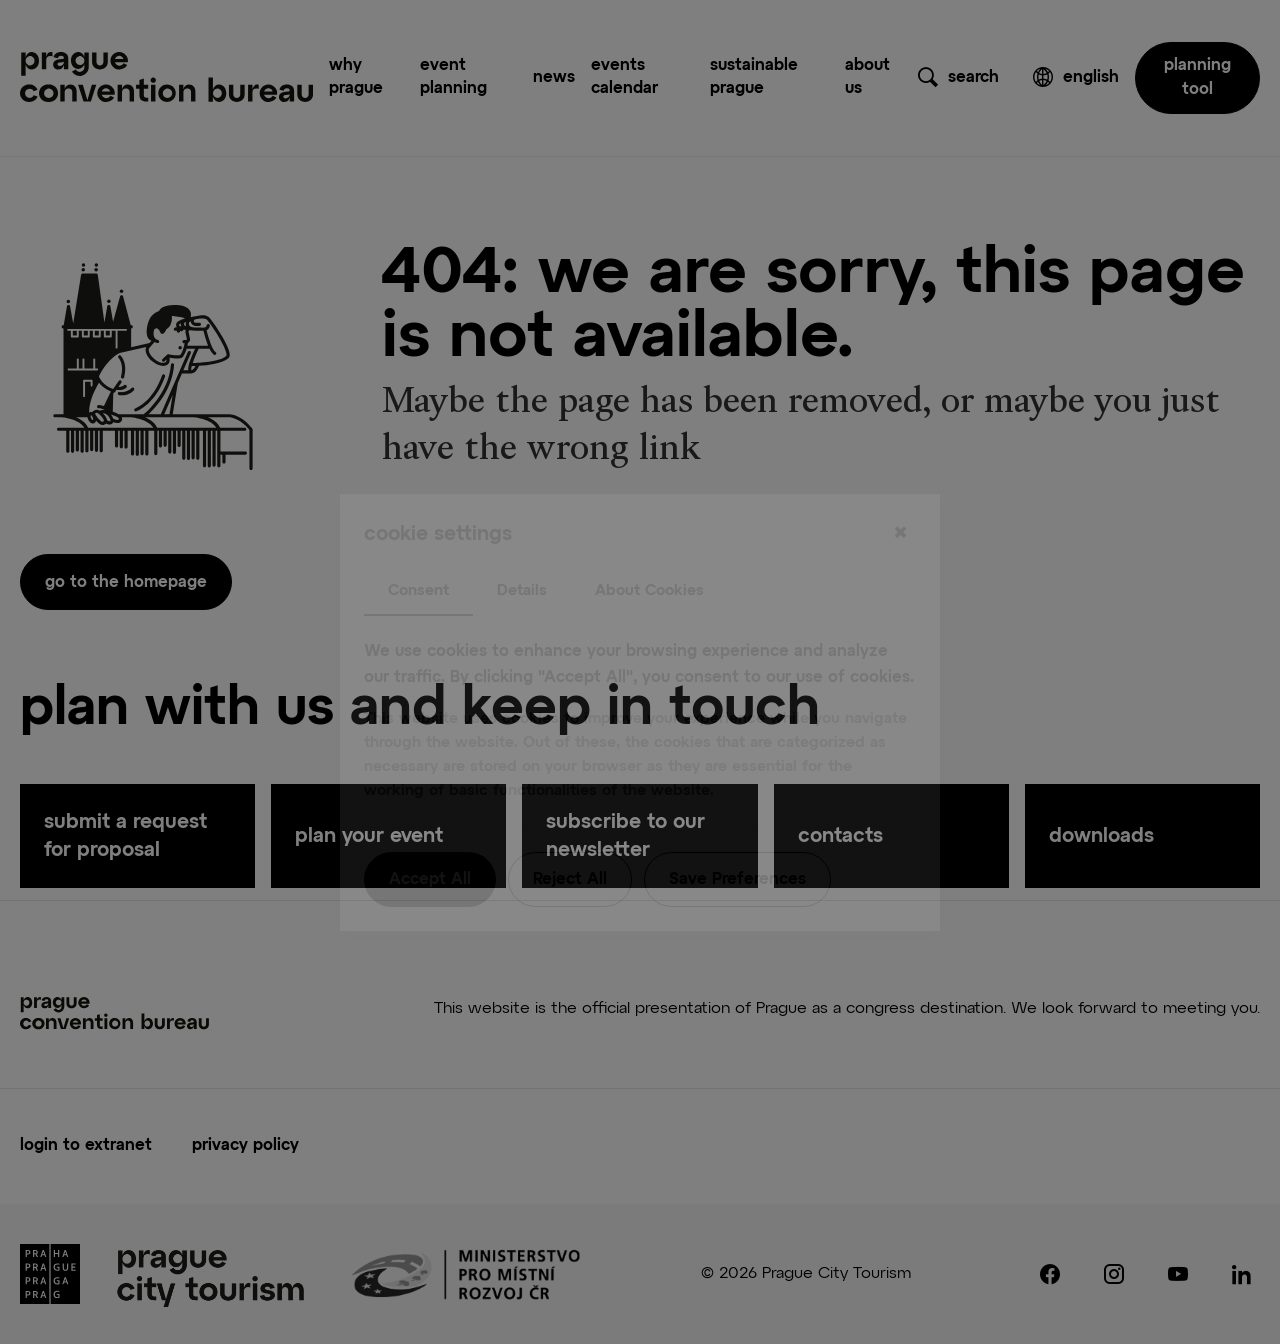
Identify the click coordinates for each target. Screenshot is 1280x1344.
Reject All (570, 840)
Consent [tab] (418, 549)
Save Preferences (737, 840)
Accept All (430, 840)
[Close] (900, 493)
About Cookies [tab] (649, 549)
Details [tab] (522, 549)
